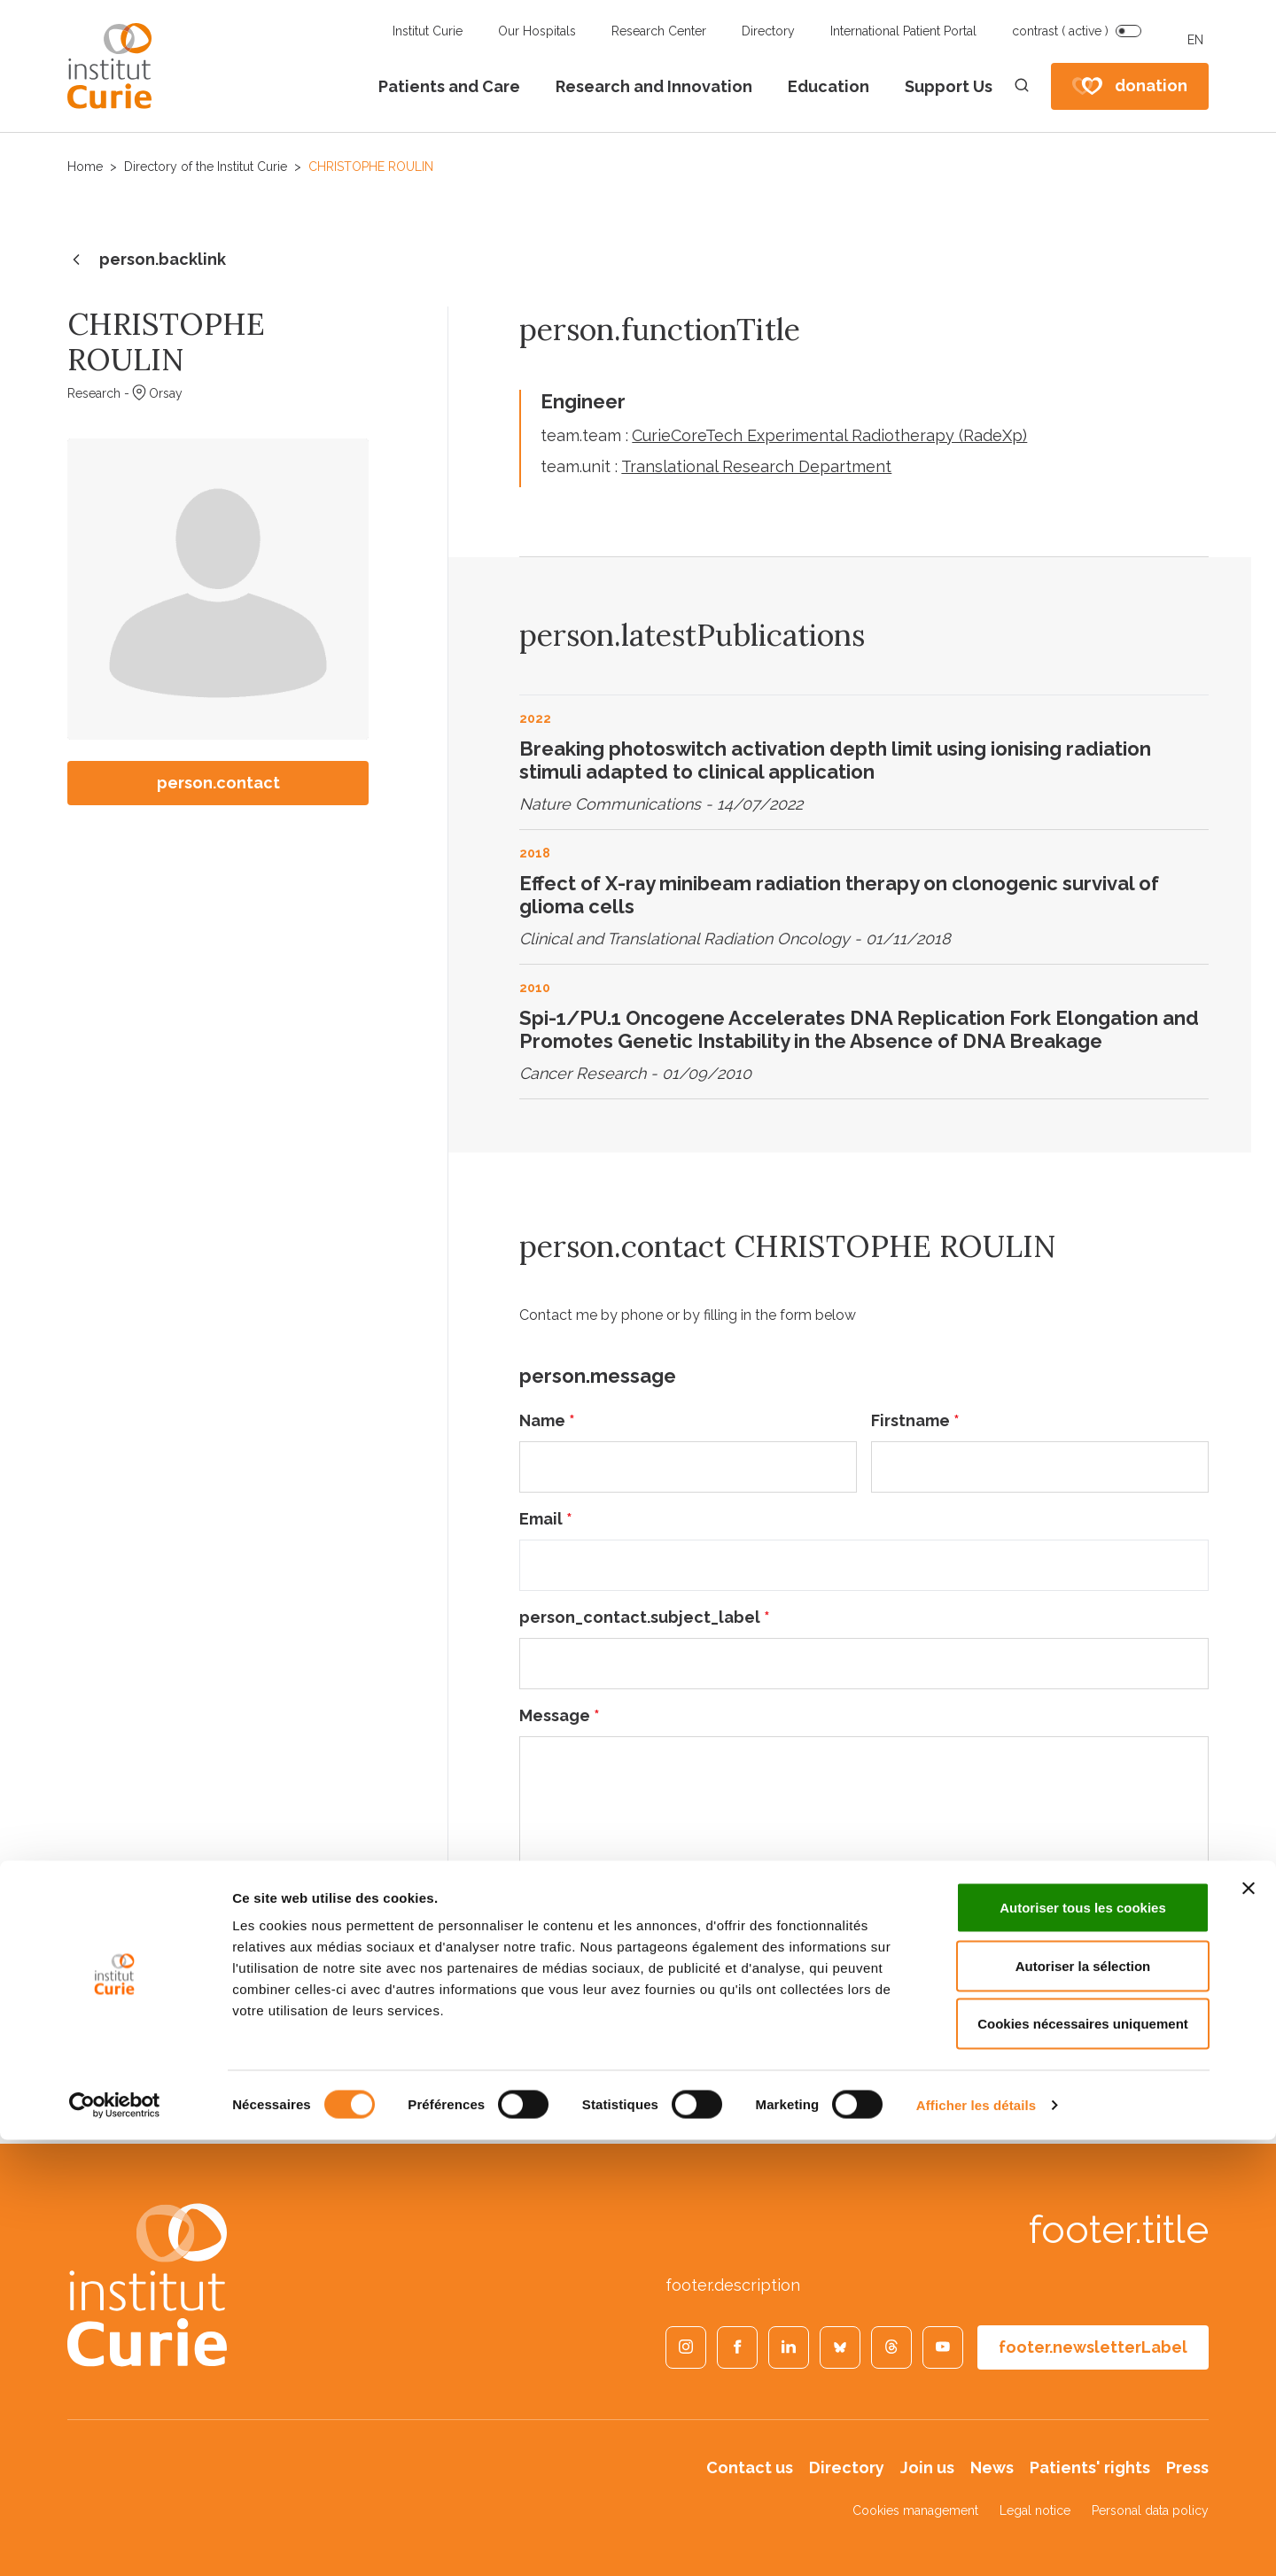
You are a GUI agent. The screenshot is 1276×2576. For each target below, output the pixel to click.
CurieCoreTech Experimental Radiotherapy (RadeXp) (829, 435)
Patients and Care (449, 86)
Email (545, 1518)
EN (1195, 40)
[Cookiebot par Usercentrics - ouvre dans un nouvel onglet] (114, 2541)
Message (559, 1715)
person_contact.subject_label (644, 1617)
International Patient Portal (903, 31)
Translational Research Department (756, 466)
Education (828, 86)
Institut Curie (428, 31)
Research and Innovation (654, 86)
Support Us (948, 86)
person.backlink (146, 260)
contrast (1060, 31)
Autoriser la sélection (1083, 2401)
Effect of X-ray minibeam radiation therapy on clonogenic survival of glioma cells (839, 895)
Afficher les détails (976, 2541)
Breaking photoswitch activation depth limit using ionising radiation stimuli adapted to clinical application (835, 760)
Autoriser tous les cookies (1083, 2343)
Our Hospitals (537, 31)
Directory (768, 31)
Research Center (658, 31)
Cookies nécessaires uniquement (1082, 2459)
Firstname (915, 1420)
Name (547, 1420)
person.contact (218, 782)
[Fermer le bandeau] (1248, 2324)
